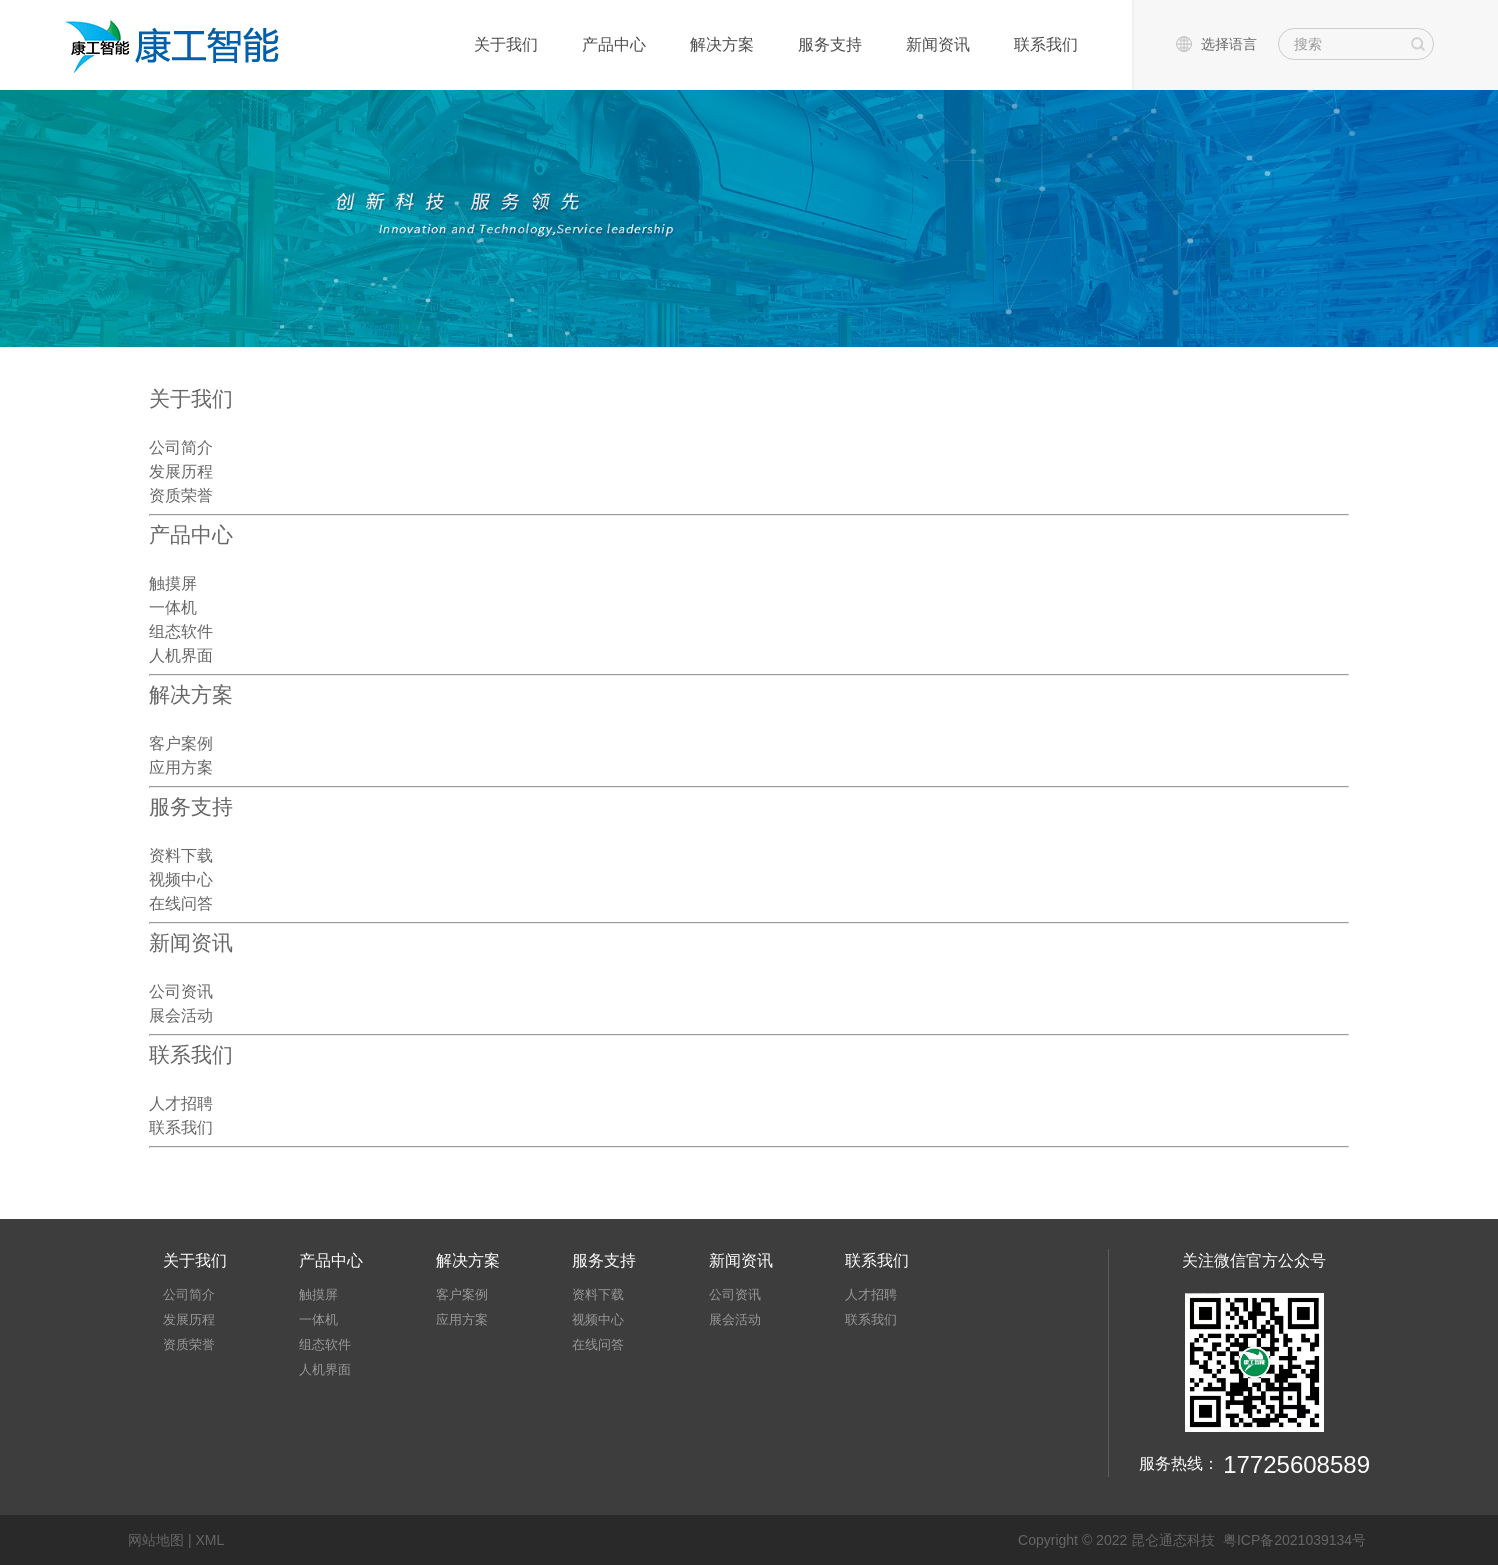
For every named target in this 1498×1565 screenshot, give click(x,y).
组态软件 (181, 631)
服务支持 (830, 44)
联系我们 (1046, 44)
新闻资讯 (938, 44)
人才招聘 (181, 1103)
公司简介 (181, 447)
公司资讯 (181, 991)
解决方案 (722, 44)
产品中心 (614, 44)
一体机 (173, 607)
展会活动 (181, 1015)
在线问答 (181, 903)
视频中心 (181, 879)
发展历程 (181, 471)
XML (209, 1540)
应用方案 (181, 767)
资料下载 (181, 855)
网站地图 (156, 1540)
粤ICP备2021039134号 (1294, 1540)
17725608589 (1296, 1464)
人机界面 (181, 655)
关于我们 (506, 44)
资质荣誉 (181, 495)
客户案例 (181, 743)
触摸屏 (173, 583)
